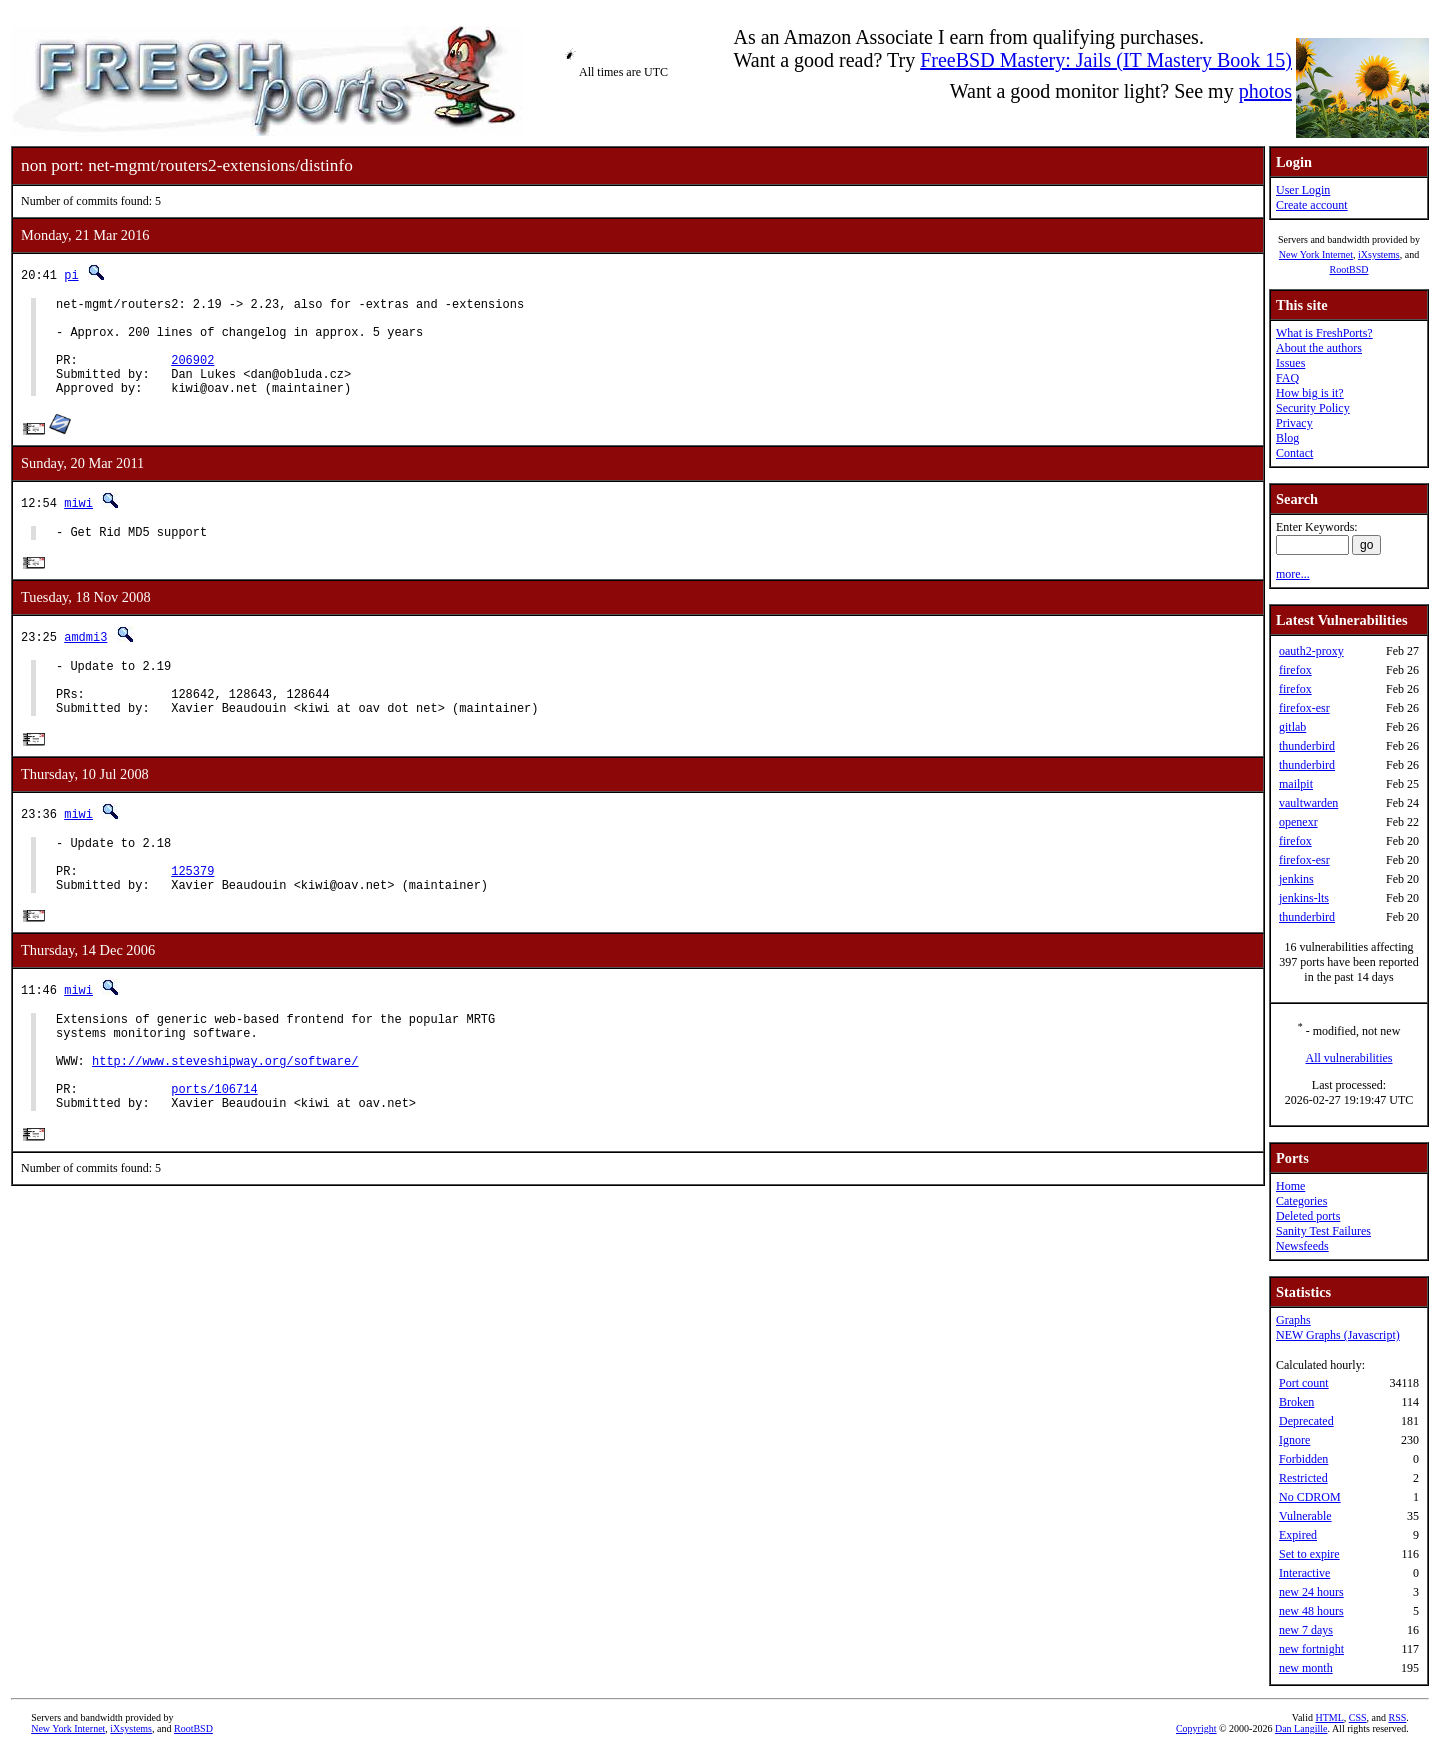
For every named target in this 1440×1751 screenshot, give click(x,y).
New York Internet (1316, 254)
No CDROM (1310, 1497)
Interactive (1304, 1573)
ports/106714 (214, 1156)
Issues (1290, 363)
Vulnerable (1305, 1516)
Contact (1294, 453)
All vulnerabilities (1349, 1058)
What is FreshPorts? (1324, 333)
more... (1293, 574)
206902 (192, 374)
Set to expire (1309, 1554)
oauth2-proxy (1311, 651)
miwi (78, 523)
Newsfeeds (1302, 1246)
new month (1306, 1668)
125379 (192, 916)
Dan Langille (1301, 1728)
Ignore (1294, 1440)
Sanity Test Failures (1323, 1231)
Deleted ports (1308, 1216)
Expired (1298, 1535)
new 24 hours (1311, 1592)
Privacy (1294, 423)
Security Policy (1313, 408)
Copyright (1196, 1728)
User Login (1303, 190)
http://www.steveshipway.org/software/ (225, 1122)
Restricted (1303, 1478)
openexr (1298, 822)
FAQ (1287, 378)
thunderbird (1307, 746)
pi (71, 274)
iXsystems (1379, 254)
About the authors (1319, 348)
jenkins (1296, 879)
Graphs (1293, 1320)
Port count (1304, 1383)
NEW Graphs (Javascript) (1338, 1335)
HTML (1329, 1717)
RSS (1398, 1717)
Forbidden (1303, 1459)
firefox (1295, 670)
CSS (1358, 1717)
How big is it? (1310, 393)
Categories (1301, 1201)
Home (1290, 1186)
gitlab (1292, 727)
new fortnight (1311, 1649)
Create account (1312, 205)
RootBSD (1349, 269)
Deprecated (1306, 1421)
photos (1265, 91)
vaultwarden (1308, 803)
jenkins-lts (1304, 898)
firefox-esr (1304, 708)
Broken (1296, 1402)
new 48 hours (1311, 1611)
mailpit (1296, 784)
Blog (1287, 438)
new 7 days (1306, 1630)
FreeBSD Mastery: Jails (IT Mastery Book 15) (1106, 60)
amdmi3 (85, 661)
